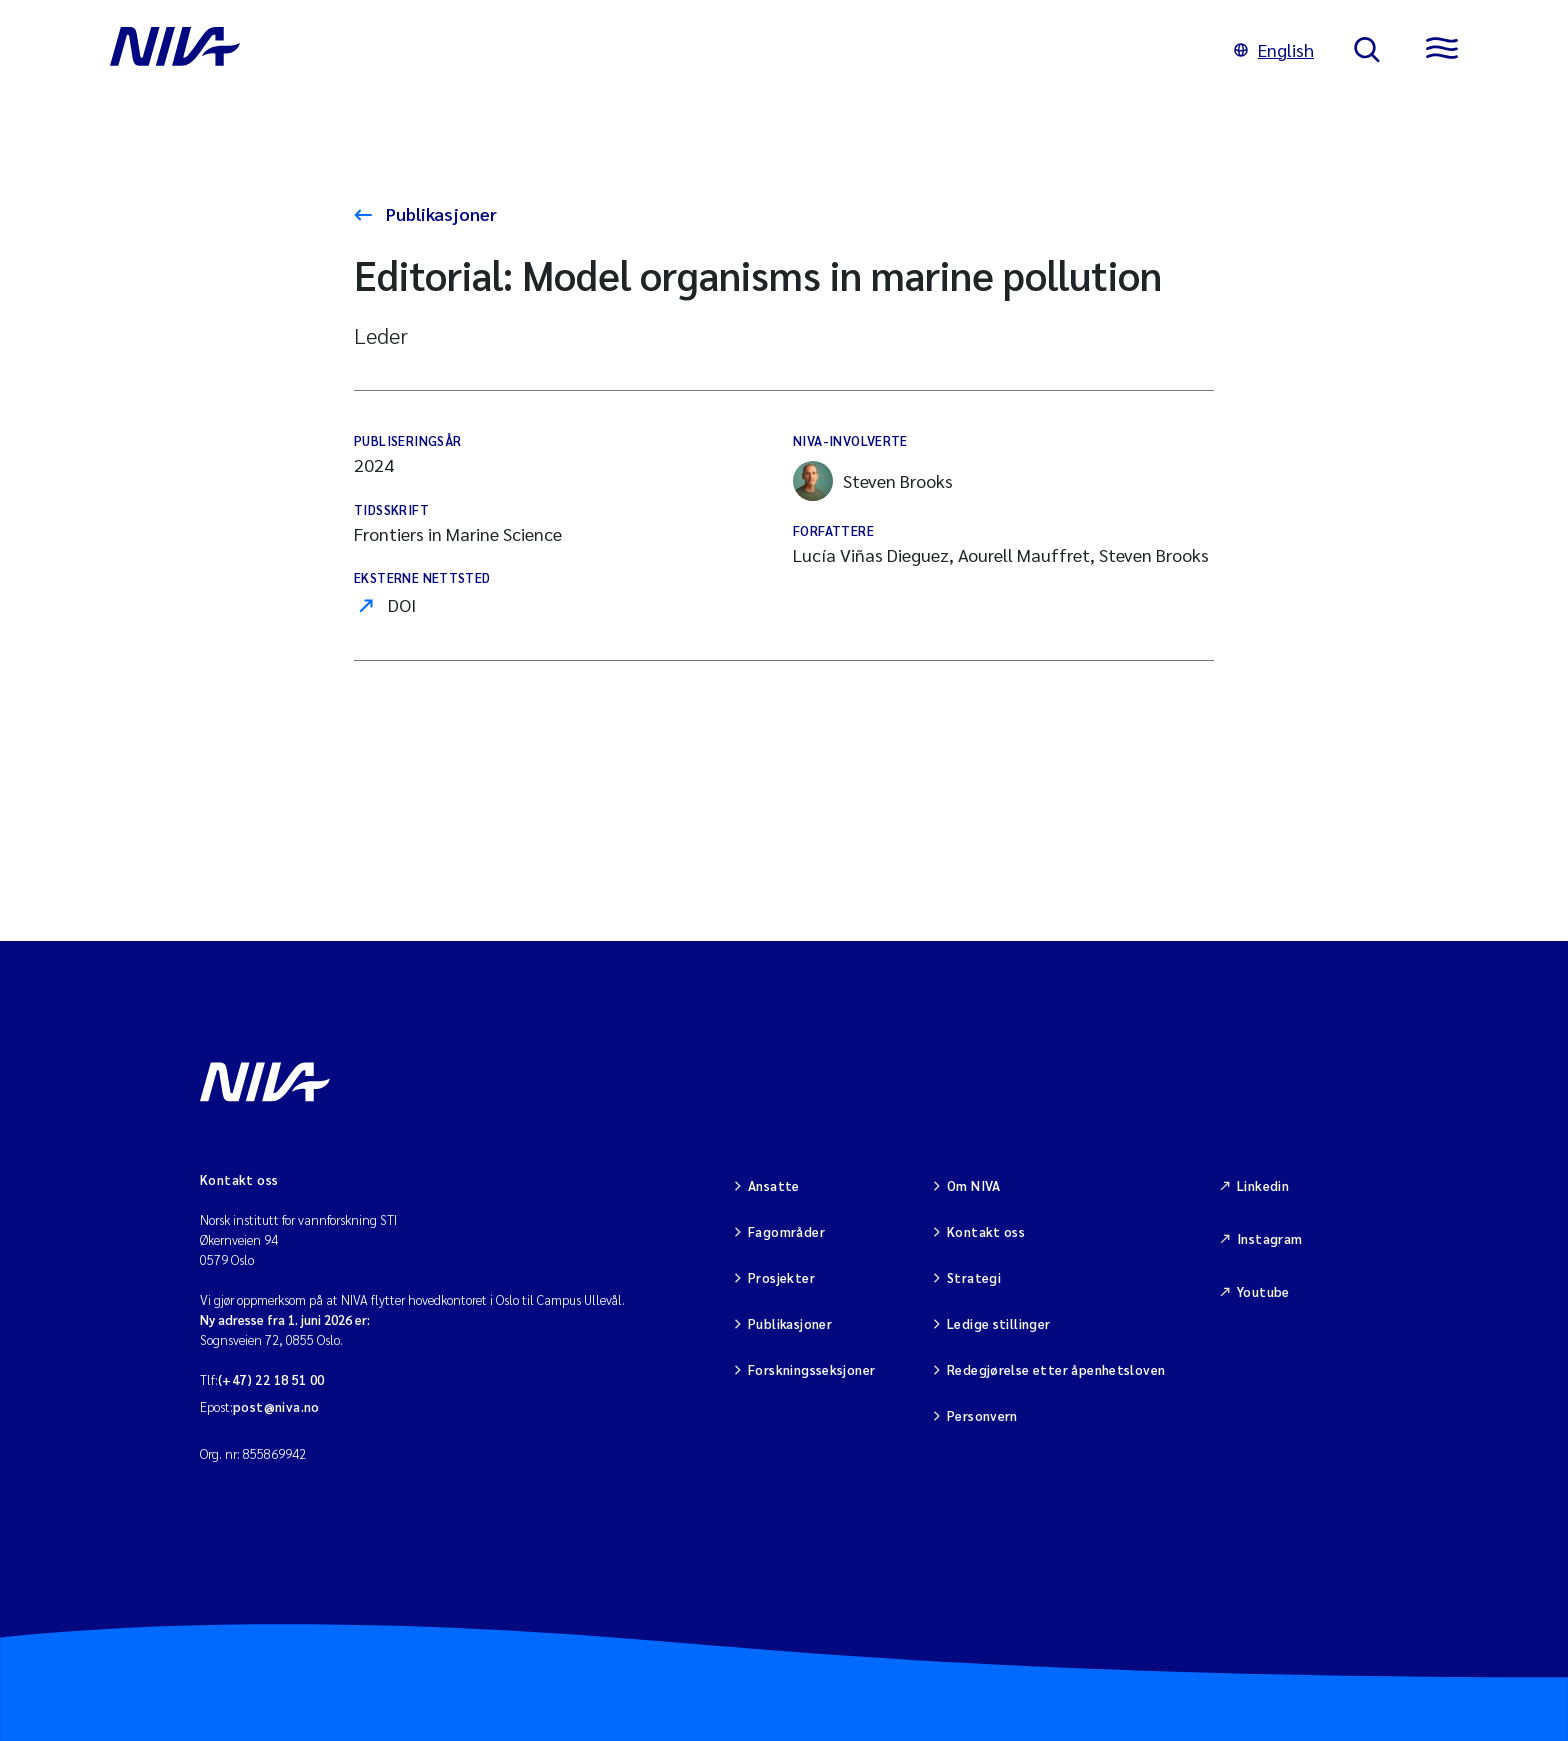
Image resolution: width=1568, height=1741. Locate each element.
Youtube (1263, 1291)
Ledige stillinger (999, 1323)
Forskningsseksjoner (811, 1369)
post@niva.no (276, 1406)
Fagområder (786, 1231)
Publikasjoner (439, 213)
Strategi (974, 1277)
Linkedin (1263, 1185)
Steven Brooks (873, 481)
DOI (402, 604)
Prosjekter (781, 1277)
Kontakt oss (986, 1231)
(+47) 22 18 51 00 (271, 1379)
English (1274, 49)
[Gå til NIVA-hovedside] (652, 50)
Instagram (1270, 1238)
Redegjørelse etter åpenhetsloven (1056, 1369)
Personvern (982, 1415)
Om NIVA (974, 1185)
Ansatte (774, 1185)
